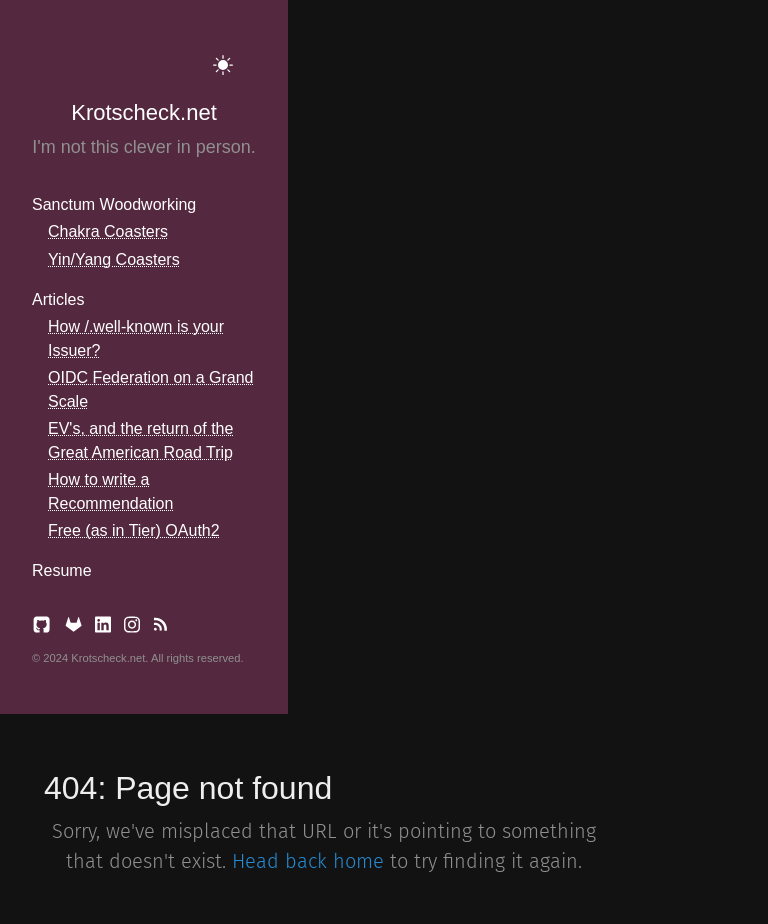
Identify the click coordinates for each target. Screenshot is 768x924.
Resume (62, 570)
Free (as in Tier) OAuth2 (134, 530)
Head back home (308, 861)
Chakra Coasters (108, 231)
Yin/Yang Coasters (114, 259)
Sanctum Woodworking (114, 204)
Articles (58, 299)
